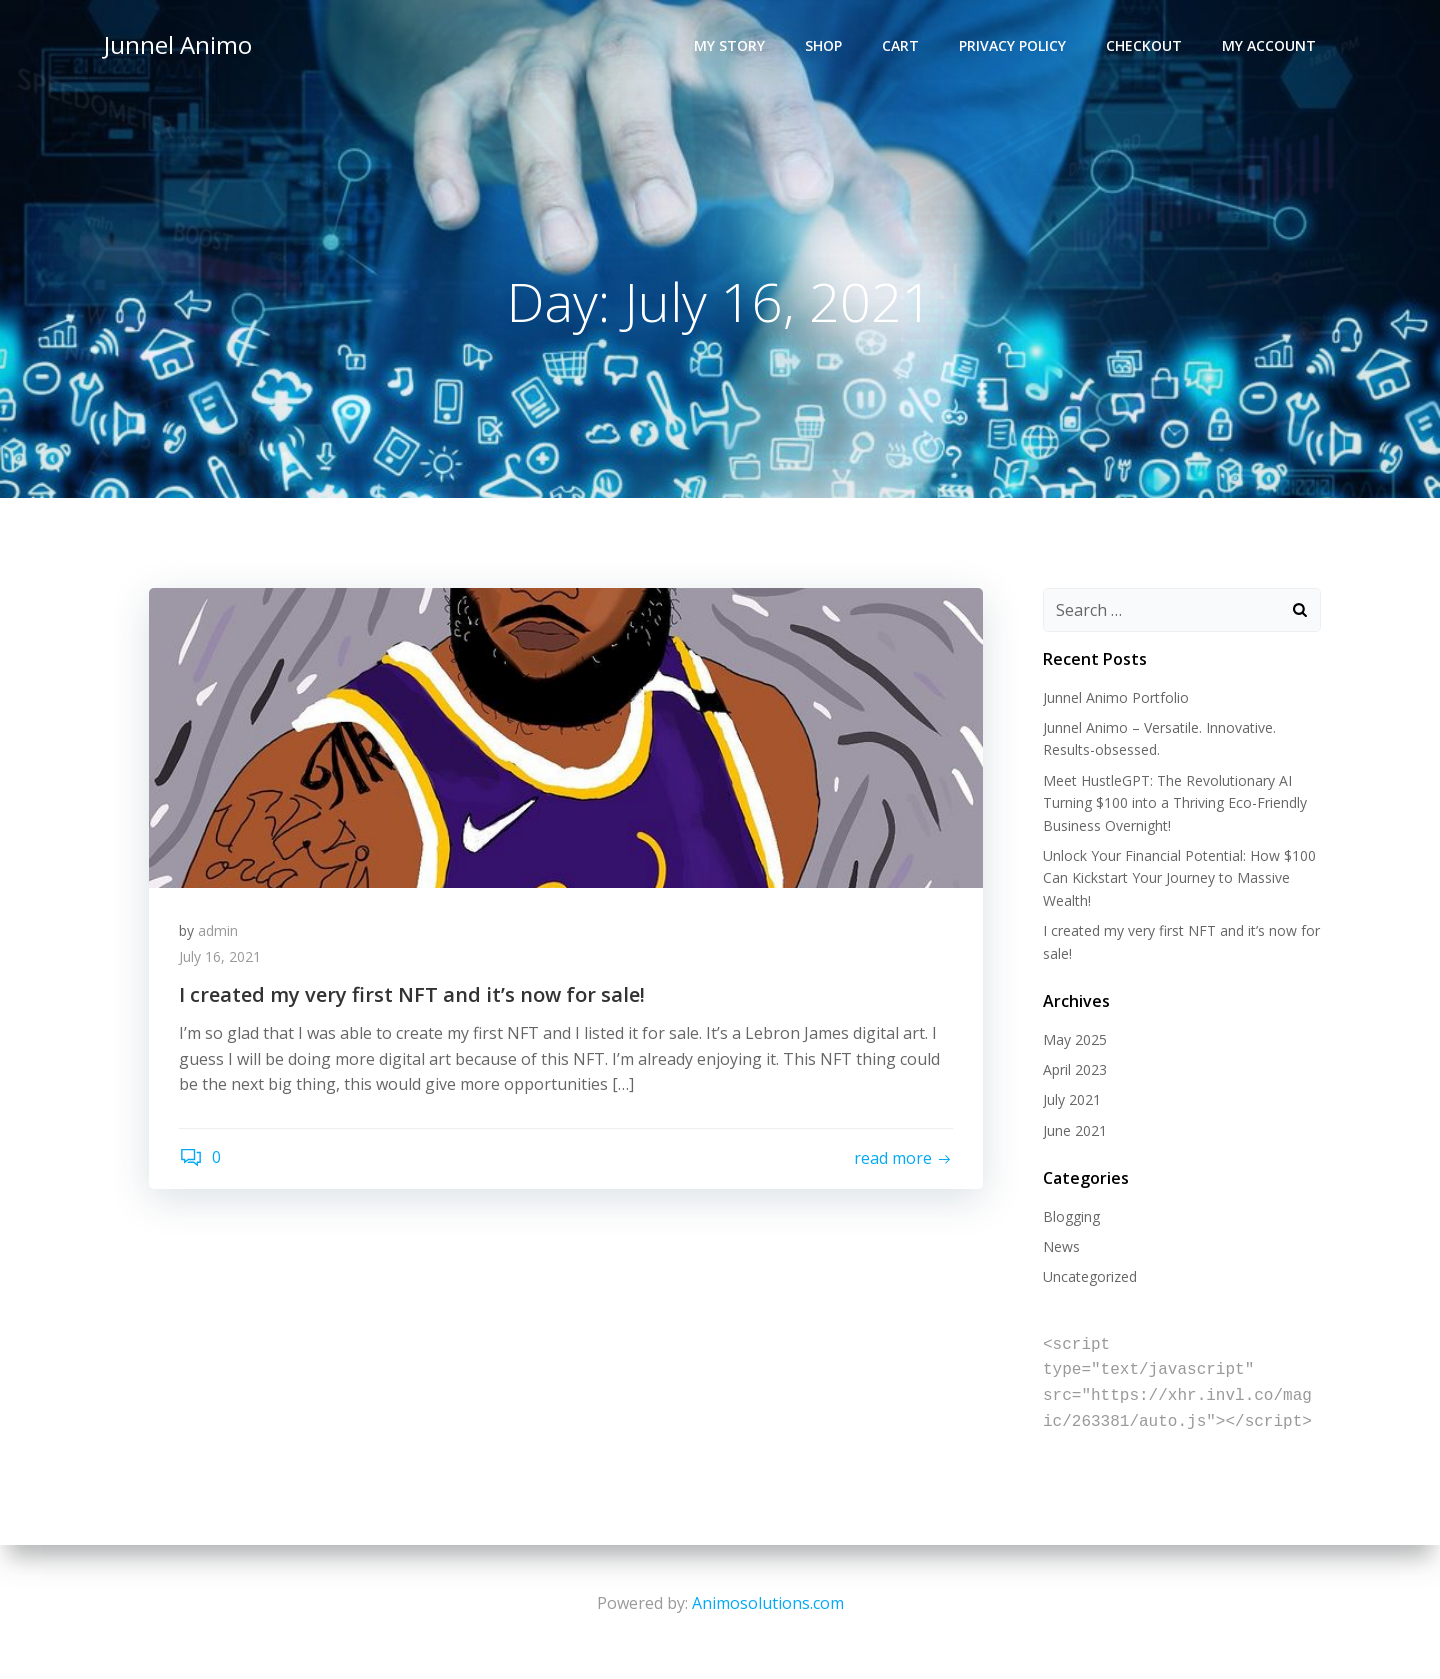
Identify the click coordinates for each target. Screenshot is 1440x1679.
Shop (823, 45)
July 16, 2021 (220, 956)
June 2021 (1075, 1130)
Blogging (1071, 1216)
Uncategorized (1090, 1276)
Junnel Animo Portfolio (1116, 697)
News (1061, 1246)
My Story (729, 45)
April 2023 (1075, 1069)
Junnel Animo (178, 44)
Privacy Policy (1012, 45)
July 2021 (1072, 1099)
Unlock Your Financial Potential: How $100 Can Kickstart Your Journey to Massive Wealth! (1179, 878)
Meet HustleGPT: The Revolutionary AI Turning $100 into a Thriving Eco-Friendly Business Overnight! (1175, 803)
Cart (900, 45)
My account (1269, 45)
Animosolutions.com (768, 1603)
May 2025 (1075, 1039)
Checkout (1144, 45)
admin (218, 930)
